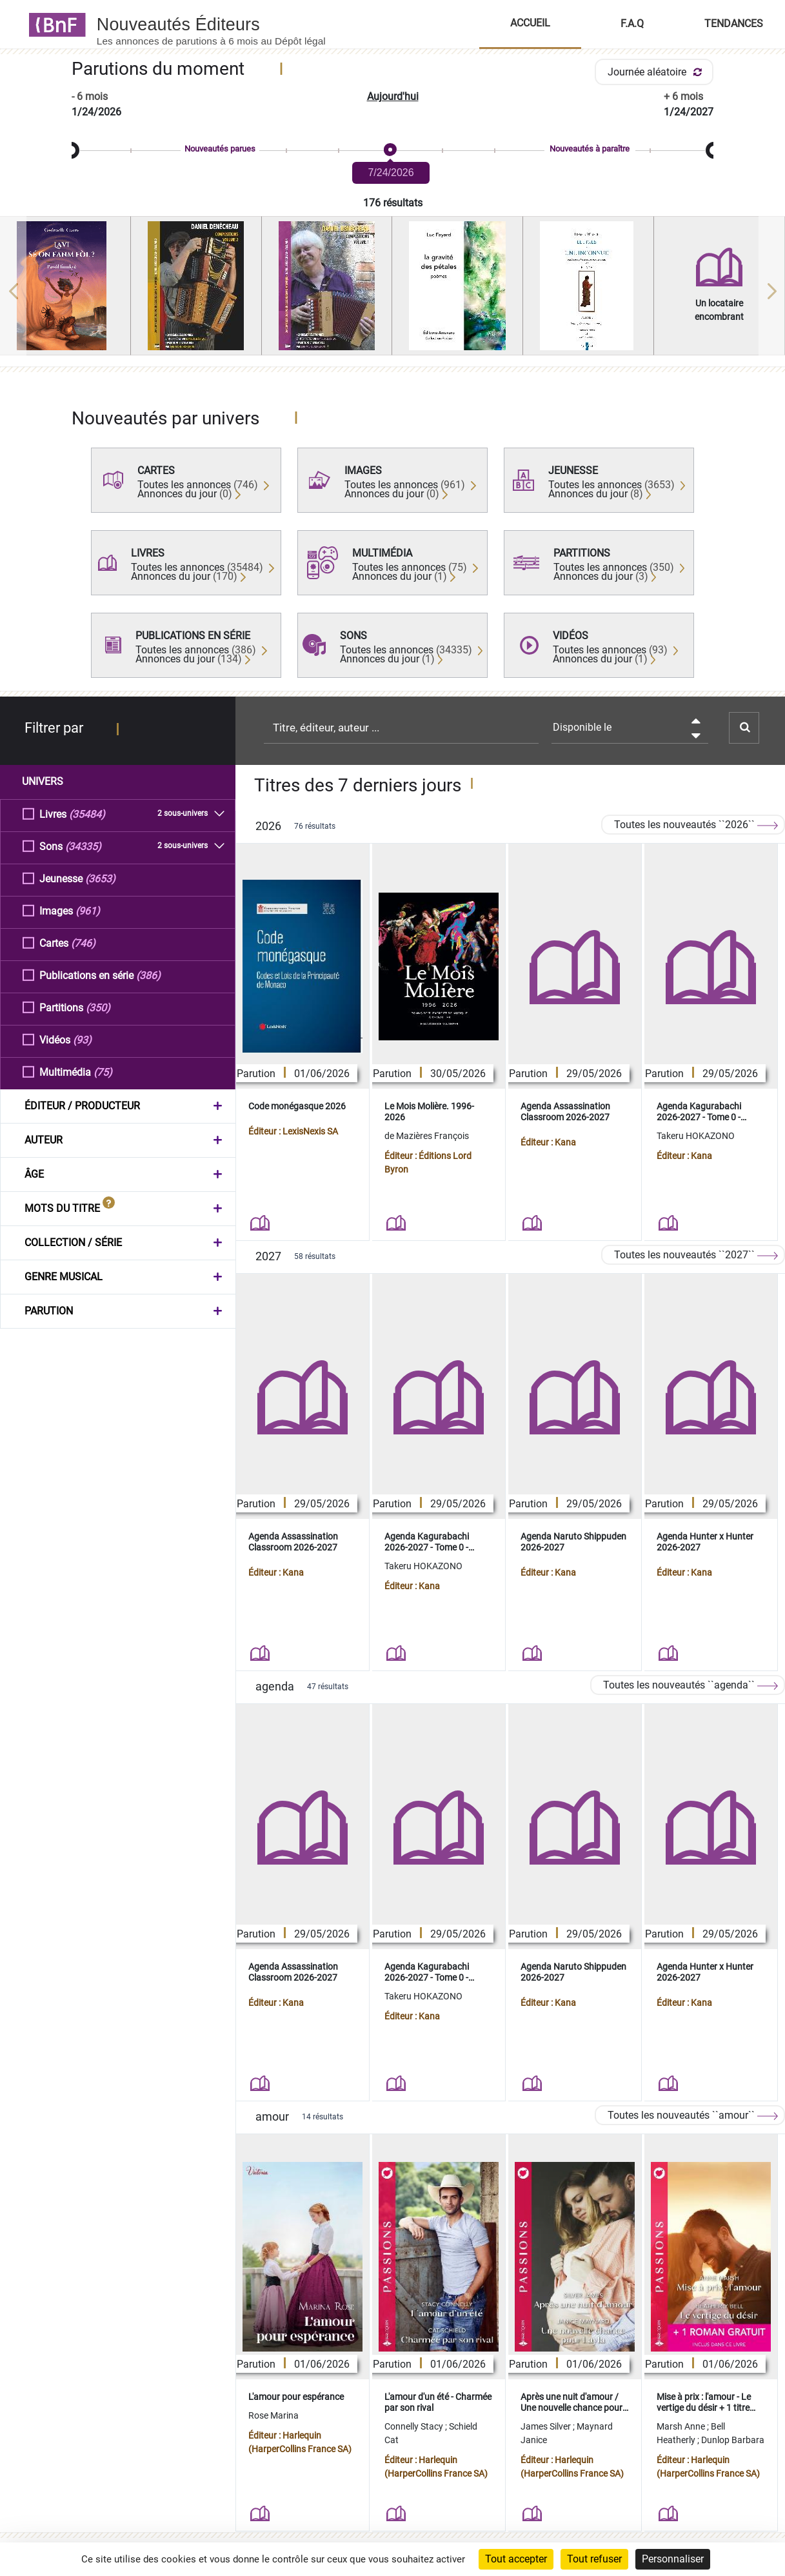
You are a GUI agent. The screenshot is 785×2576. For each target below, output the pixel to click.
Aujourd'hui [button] (393, 96)
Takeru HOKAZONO (696, 1136)
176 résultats (392, 203)
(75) (103, 1071)
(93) (82, 1039)
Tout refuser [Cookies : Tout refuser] (594, 2559)
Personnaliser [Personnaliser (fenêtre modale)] (673, 2559)
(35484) (87, 813)
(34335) (83, 846)
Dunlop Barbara (732, 2440)
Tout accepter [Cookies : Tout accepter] (516, 2559)
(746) (83, 942)
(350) (98, 1007)
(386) (148, 975)
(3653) (100, 878)
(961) (87, 910)
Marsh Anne (682, 2426)
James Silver (547, 2426)
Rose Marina (273, 2415)
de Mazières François (426, 1136)
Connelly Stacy (414, 2426)
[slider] (392, 150)
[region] (392, 291)
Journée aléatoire (657, 72)
